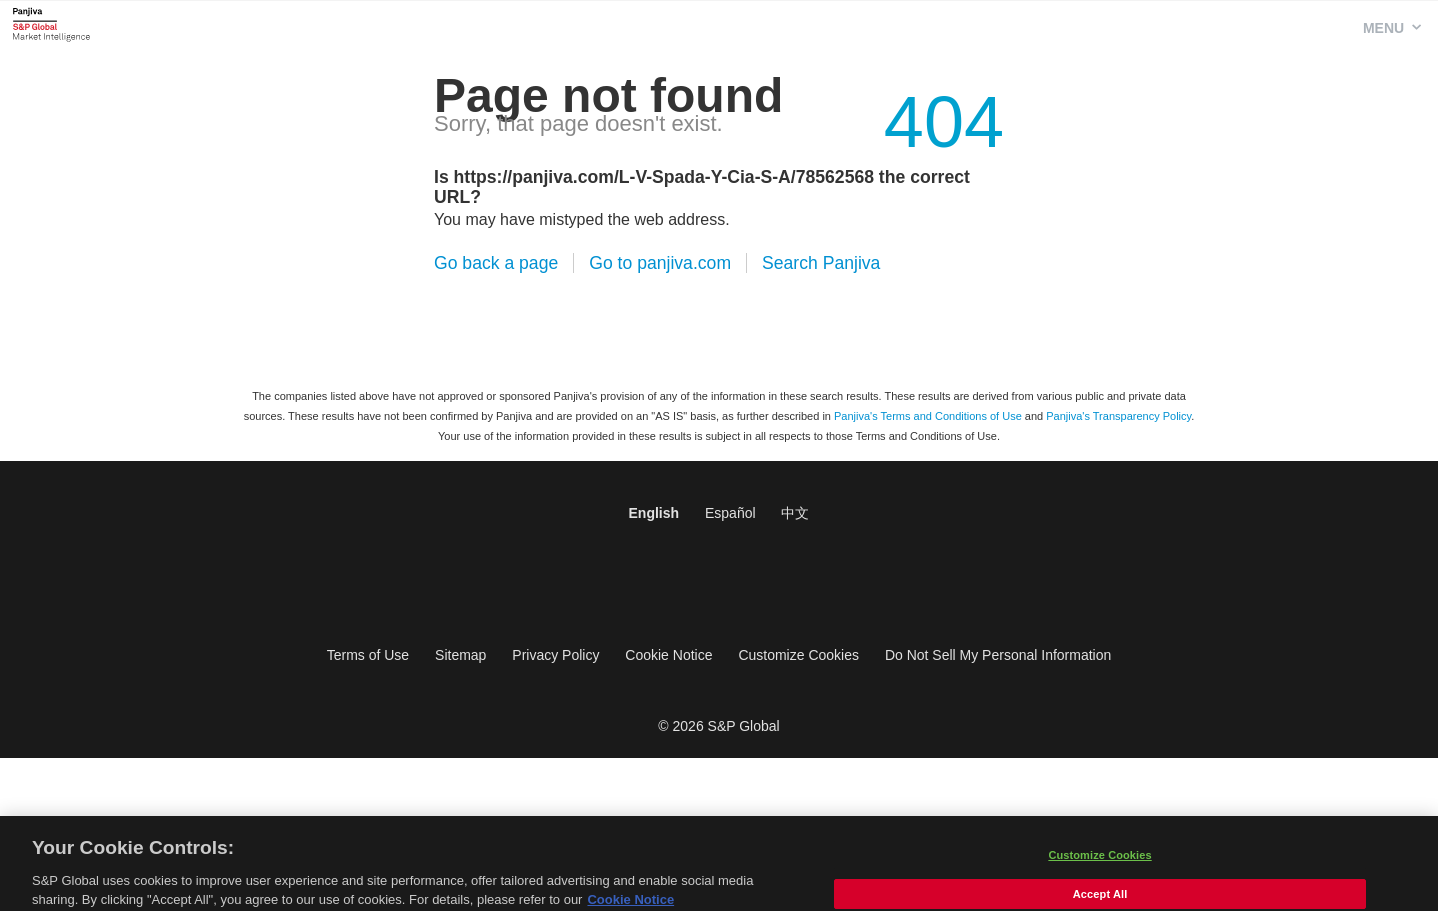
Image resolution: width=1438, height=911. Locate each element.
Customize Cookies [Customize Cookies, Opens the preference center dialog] (1099, 863)
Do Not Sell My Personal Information (998, 655)
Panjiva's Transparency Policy (1118, 416)
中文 (795, 513)
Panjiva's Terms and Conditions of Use (928, 416)
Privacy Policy (555, 655)
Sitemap (460, 655)
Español (730, 513)
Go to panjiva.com (660, 263)
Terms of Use (368, 655)
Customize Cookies (798, 655)
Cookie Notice (668, 655)
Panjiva (51, 24)
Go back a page (496, 263)
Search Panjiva (821, 263)
